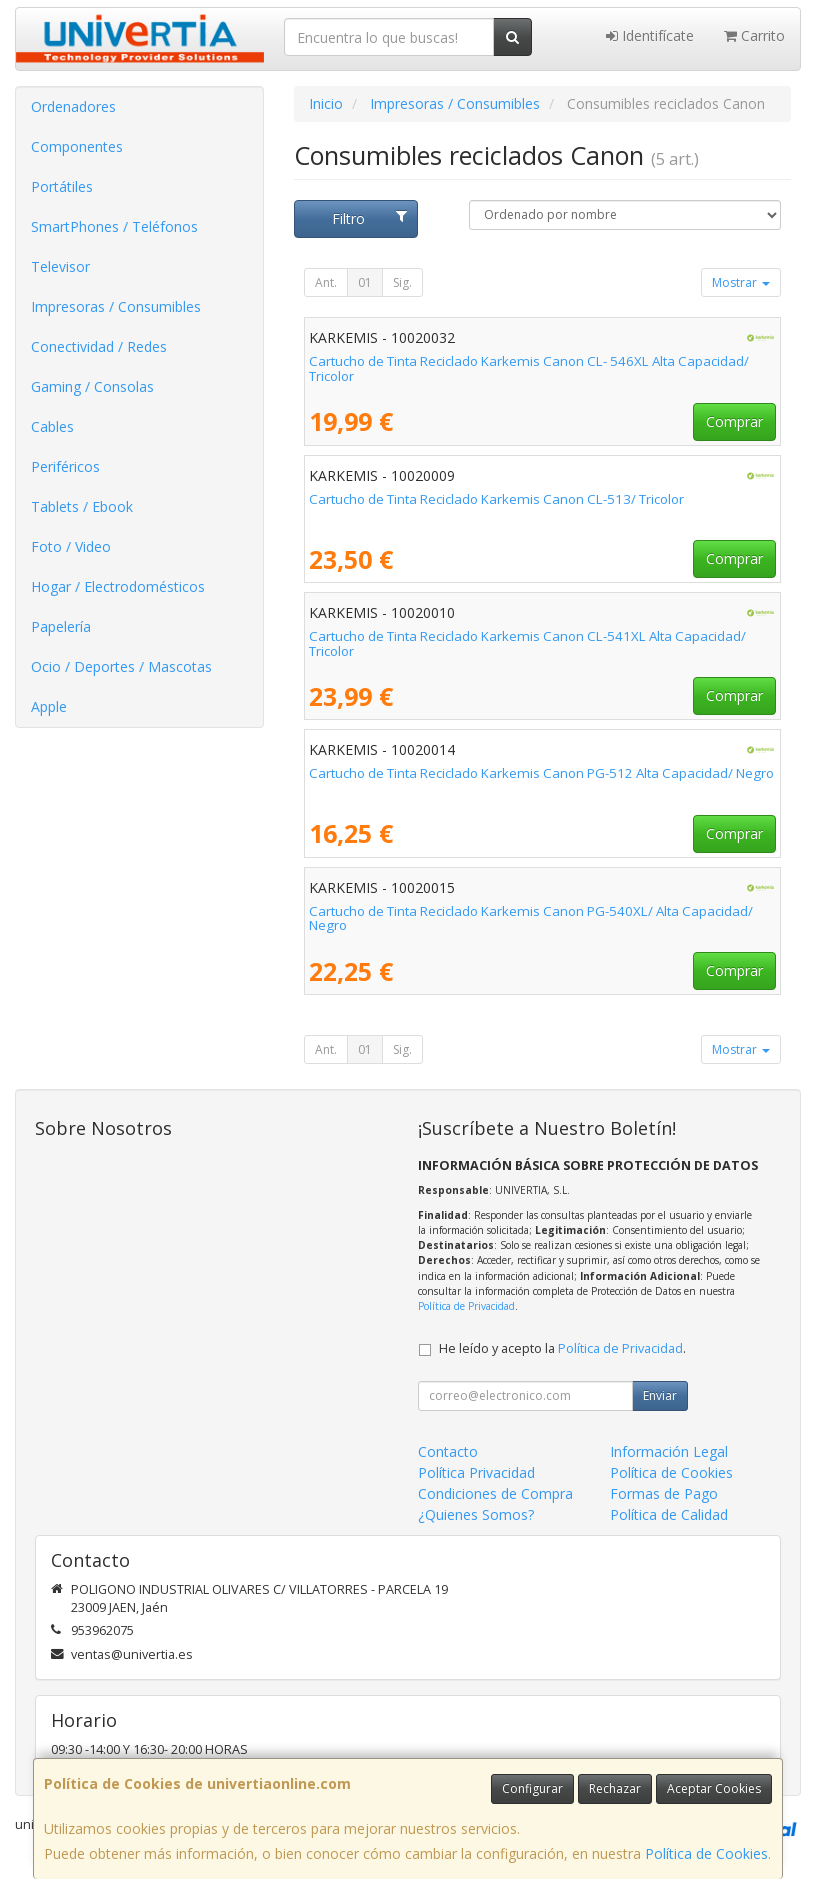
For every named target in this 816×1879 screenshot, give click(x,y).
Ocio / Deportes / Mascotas (121, 666)
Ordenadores (73, 106)
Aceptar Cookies (714, 1788)
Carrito (754, 35)
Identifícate (650, 35)
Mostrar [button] (741, 282)
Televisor (60, 266)
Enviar (660, 1395)
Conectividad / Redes (99, 346)
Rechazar (615, 1788)
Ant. (326, 282)
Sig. (402, 282)
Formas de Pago (664, 1493)
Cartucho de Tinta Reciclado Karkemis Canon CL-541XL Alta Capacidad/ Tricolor (527, 643)
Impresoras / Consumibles (116, 306)
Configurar (532, 1788)
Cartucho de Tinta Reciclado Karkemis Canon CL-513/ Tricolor (496, 499)
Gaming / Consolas (92, 386)
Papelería (61, 626)
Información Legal (669, 1451)
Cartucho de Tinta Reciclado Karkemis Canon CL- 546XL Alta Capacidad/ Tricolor (529, 368)
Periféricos (65, 466)
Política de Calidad (669, 1514)
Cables (52, 426)
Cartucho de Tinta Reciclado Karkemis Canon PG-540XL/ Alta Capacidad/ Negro (531, 918)
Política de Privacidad (466, 1306)
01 (365, 282)
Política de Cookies (706, 1853)
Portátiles (62, 186)
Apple (49, 706)
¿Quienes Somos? (476, 1514)
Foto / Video (71, 546)
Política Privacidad (476, 1472)
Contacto (448, 1451)
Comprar (734, 421)
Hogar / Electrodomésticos (118, 586)
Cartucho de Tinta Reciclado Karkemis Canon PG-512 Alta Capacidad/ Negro (541, 773)
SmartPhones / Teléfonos (114, 226)
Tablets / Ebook (82, 506)
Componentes (77, 146)
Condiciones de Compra (495, 1493)
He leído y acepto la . (562, 1348)
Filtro (369, 218)
